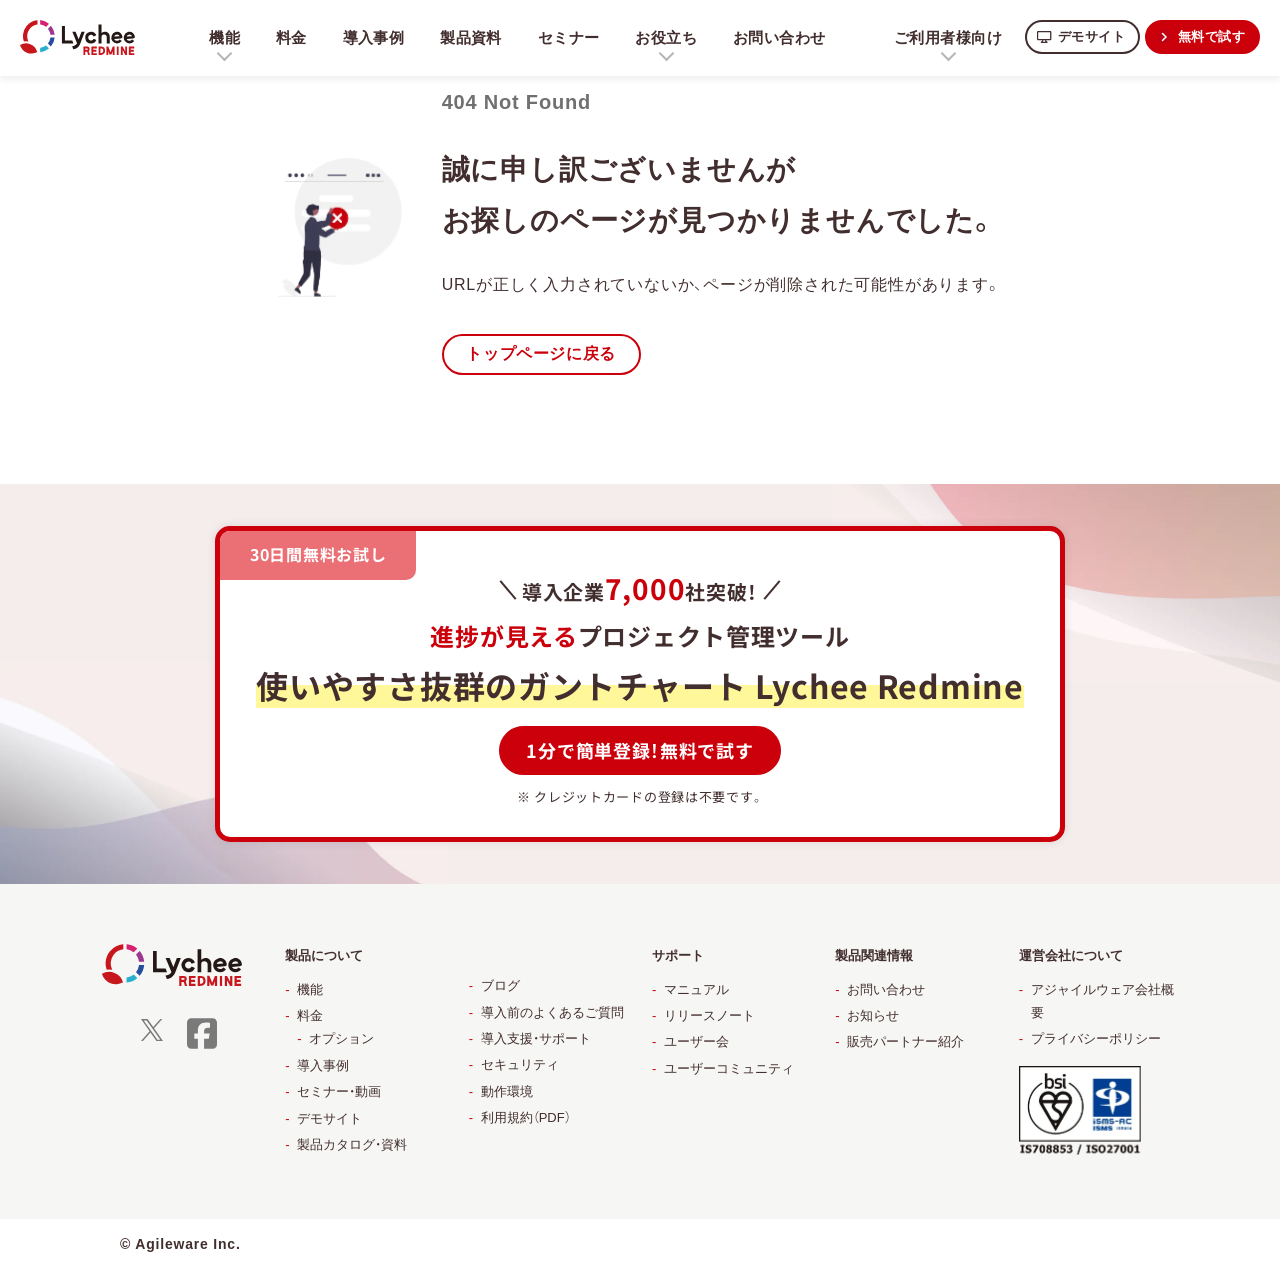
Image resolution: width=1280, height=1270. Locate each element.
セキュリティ (520, 1065)
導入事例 (375, 37)
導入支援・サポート (536, 1039)
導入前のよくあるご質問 (552, 1013)
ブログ (500, 986)
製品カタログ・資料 (352, 1145)
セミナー (573, 37)
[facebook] (202, 1046)
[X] (152, 1037)
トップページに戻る (545, 354)
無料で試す (1209, 36)
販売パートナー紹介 (905, 1042)
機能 (310, 990)
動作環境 (507, 1092)
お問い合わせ (787, 37)
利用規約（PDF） (526, 1118)
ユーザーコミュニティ (729, 1069)
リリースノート (709, 1016)
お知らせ (873, 1016)
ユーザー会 (696, 1042)
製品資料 (474, 37)
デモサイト (1083, 36)
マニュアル (696, 990)
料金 (292, 37)
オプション (341, 1039)
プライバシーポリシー (1096, 1039)
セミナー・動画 (339, 1092)
